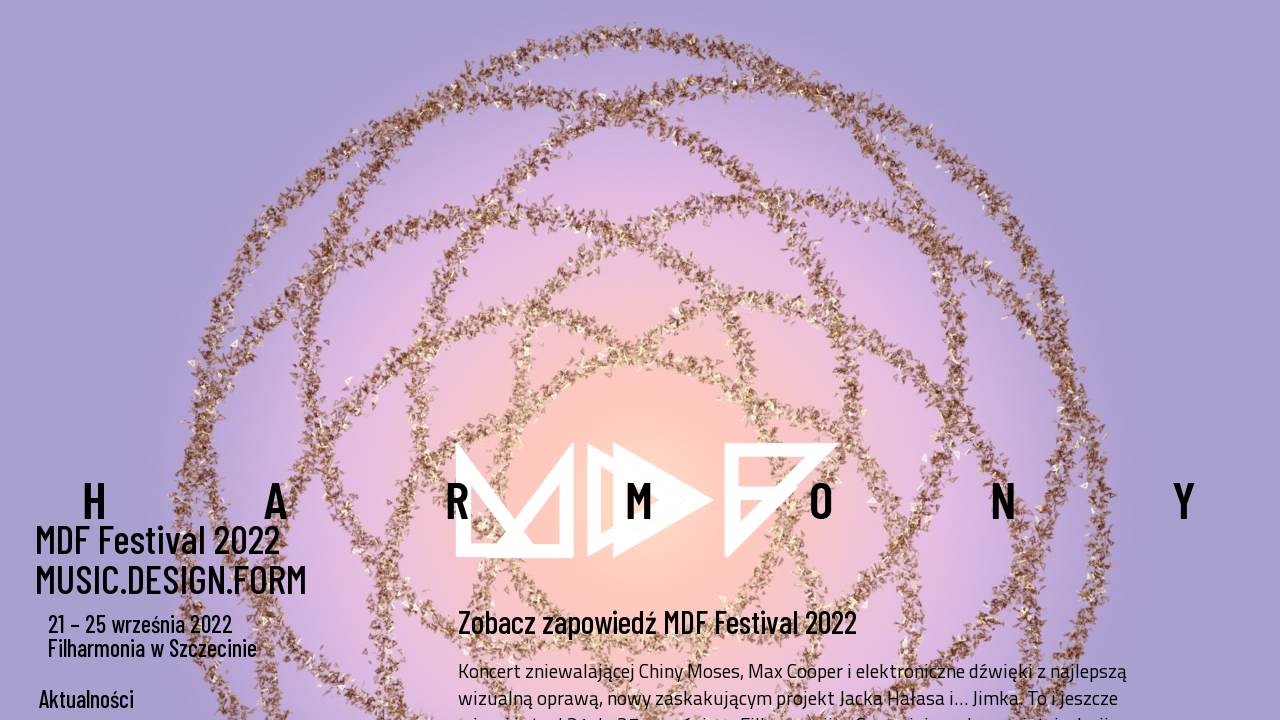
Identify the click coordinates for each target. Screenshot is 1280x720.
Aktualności (86, 698)
